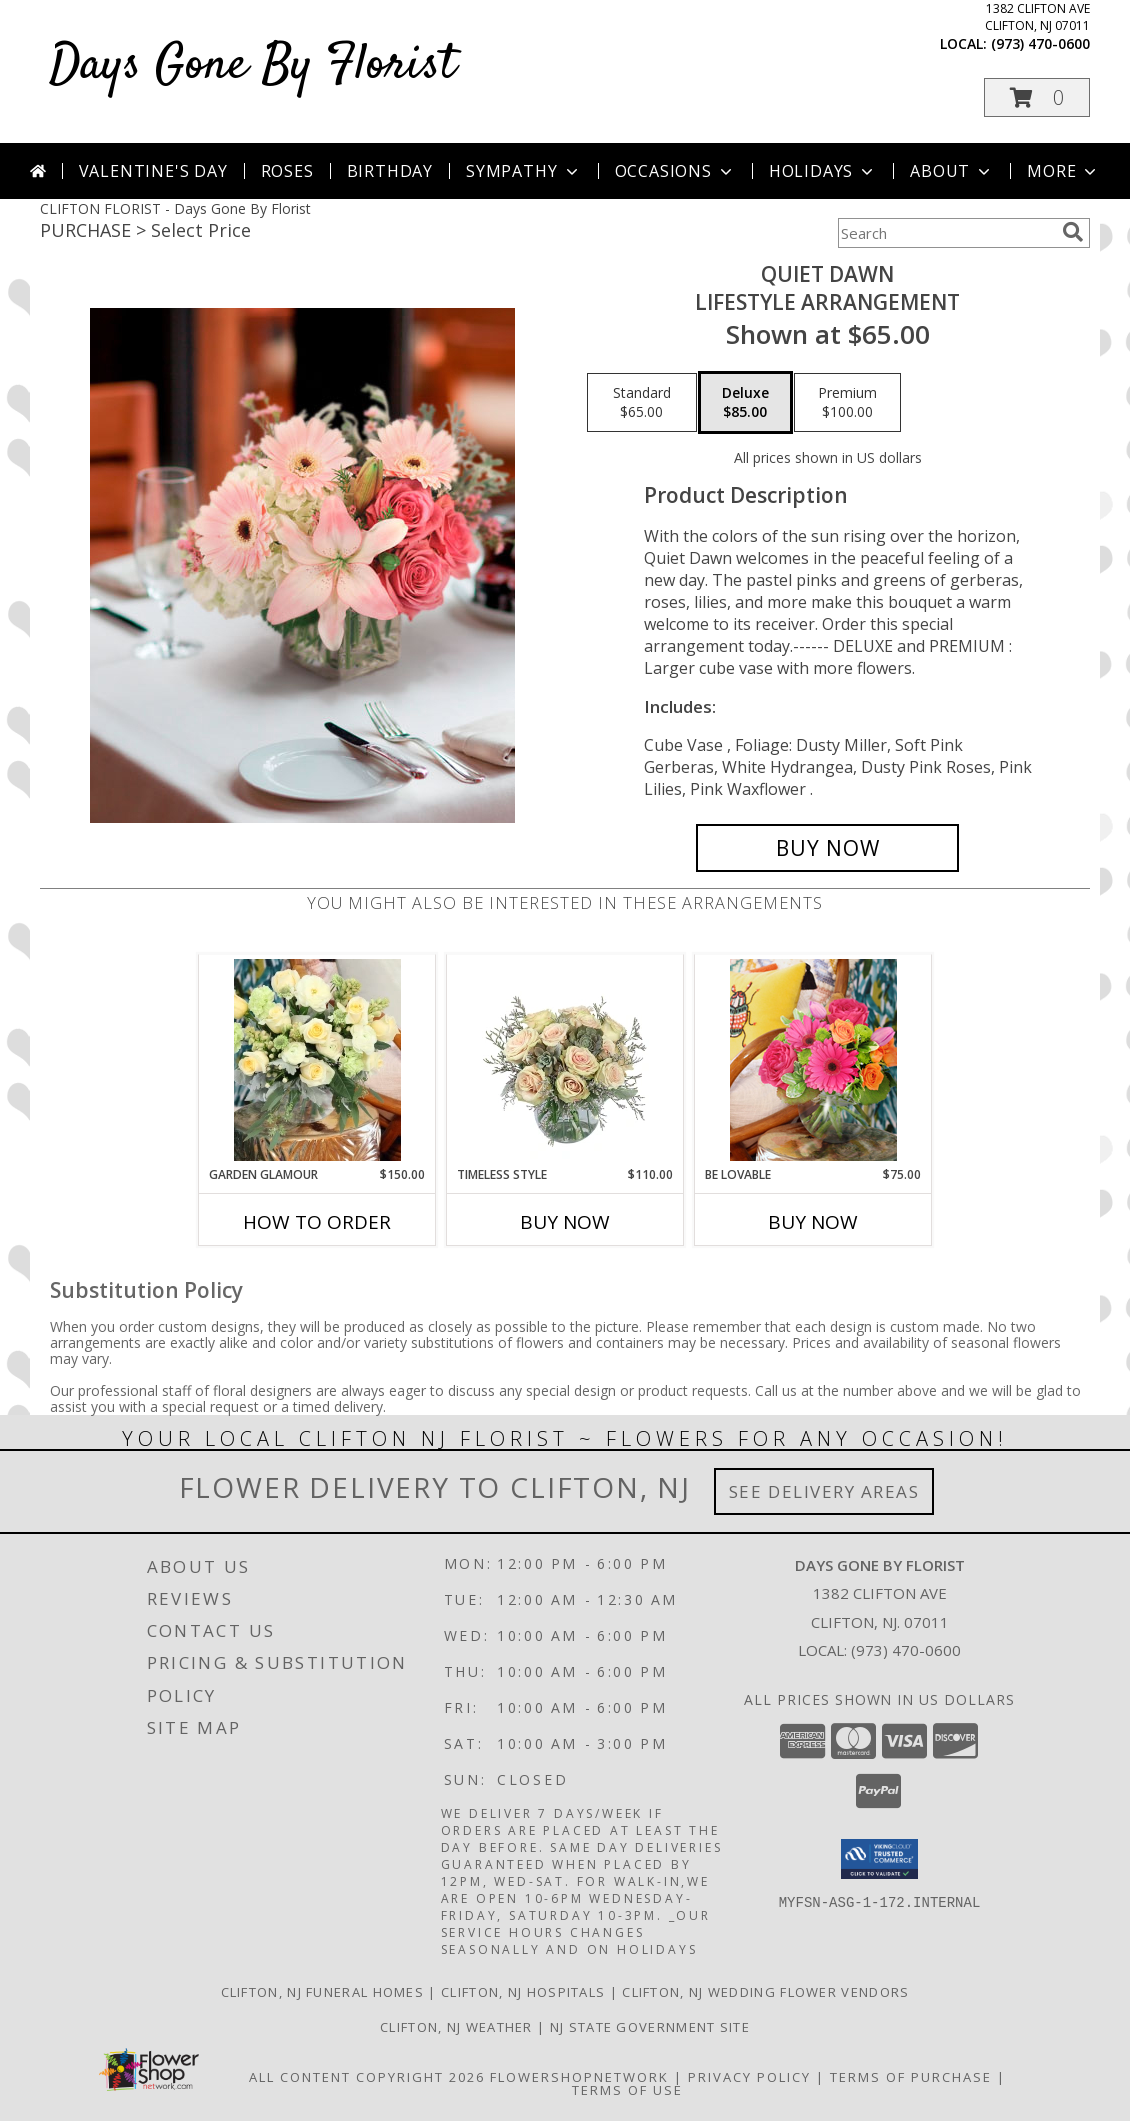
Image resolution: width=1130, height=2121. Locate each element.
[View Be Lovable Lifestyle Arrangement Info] (813, 1060)
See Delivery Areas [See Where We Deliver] (824, 1491)
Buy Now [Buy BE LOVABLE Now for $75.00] (813, 1222)
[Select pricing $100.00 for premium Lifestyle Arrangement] (847, 403)
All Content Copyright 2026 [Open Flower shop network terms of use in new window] (367, 2077)
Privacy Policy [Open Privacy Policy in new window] (749, 2077)
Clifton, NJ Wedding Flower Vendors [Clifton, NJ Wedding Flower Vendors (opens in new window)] (765, 1992)
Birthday (390, 171)
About (952, 171)
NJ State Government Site (650, 2027)
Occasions (675, 171)
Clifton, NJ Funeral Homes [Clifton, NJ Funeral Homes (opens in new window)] (323, 1992)
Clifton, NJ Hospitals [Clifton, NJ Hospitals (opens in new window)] (523, 1992)
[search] (1073, 232)
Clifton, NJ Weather (456, 2027)
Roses (287, 171)
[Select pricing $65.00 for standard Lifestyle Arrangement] (642, 403)
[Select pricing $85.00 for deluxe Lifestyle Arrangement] (745, 403)
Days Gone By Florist (253, 65)
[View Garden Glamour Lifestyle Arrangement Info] (317, 1060)
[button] (1037, 97)
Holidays (823, 171)
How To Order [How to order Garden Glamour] (317, 1222)
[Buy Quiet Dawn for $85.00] (827, 848)
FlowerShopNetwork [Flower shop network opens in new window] (579, 2077)
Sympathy (523, 171)
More (1063, 171)
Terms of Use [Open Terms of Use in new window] (627, 2090)
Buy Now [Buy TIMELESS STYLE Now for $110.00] (565, 1222)
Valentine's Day (153, 171)
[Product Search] (946, 233)
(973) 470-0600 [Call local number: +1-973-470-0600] (1040, 43)
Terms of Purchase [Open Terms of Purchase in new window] (911, 2077)
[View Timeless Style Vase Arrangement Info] (565, 1060)
